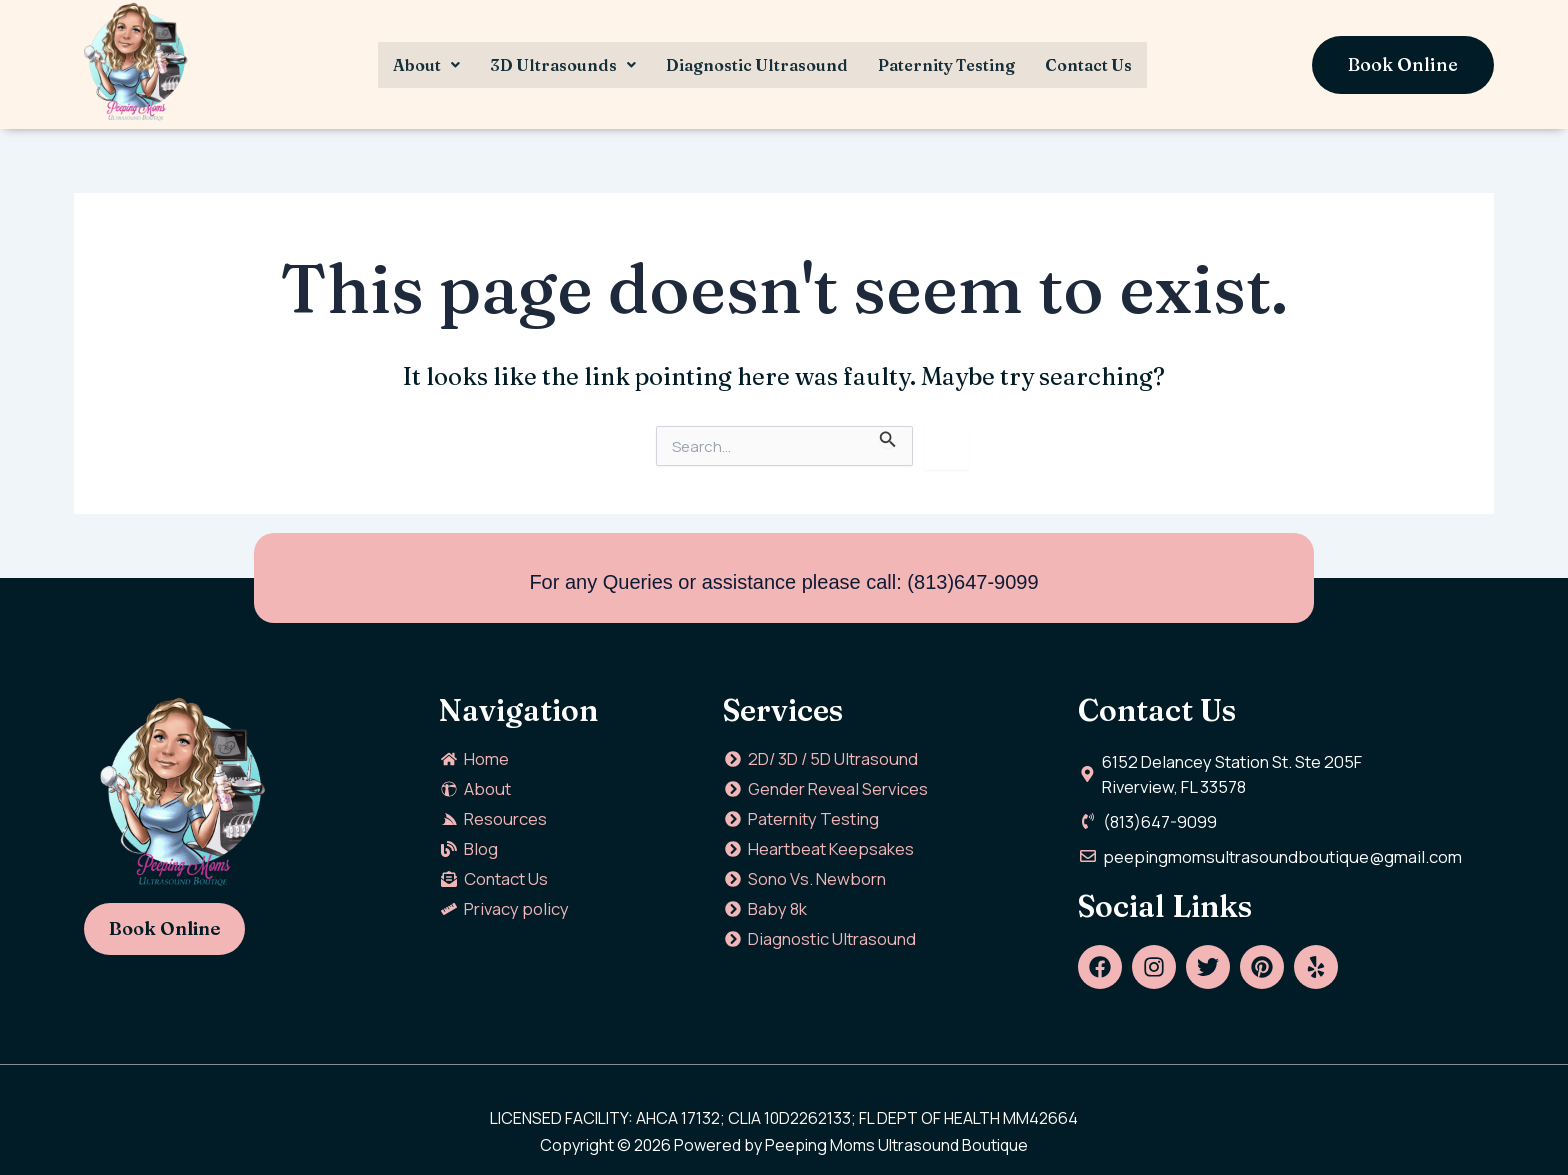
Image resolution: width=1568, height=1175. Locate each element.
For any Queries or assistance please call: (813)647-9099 (783, 582)
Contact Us (1088, 65)
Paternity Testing (946, 65)
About (426, 65)
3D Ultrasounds (563, 65)
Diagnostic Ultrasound (757, 65)
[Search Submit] (888, 437)
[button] (426, 65)
